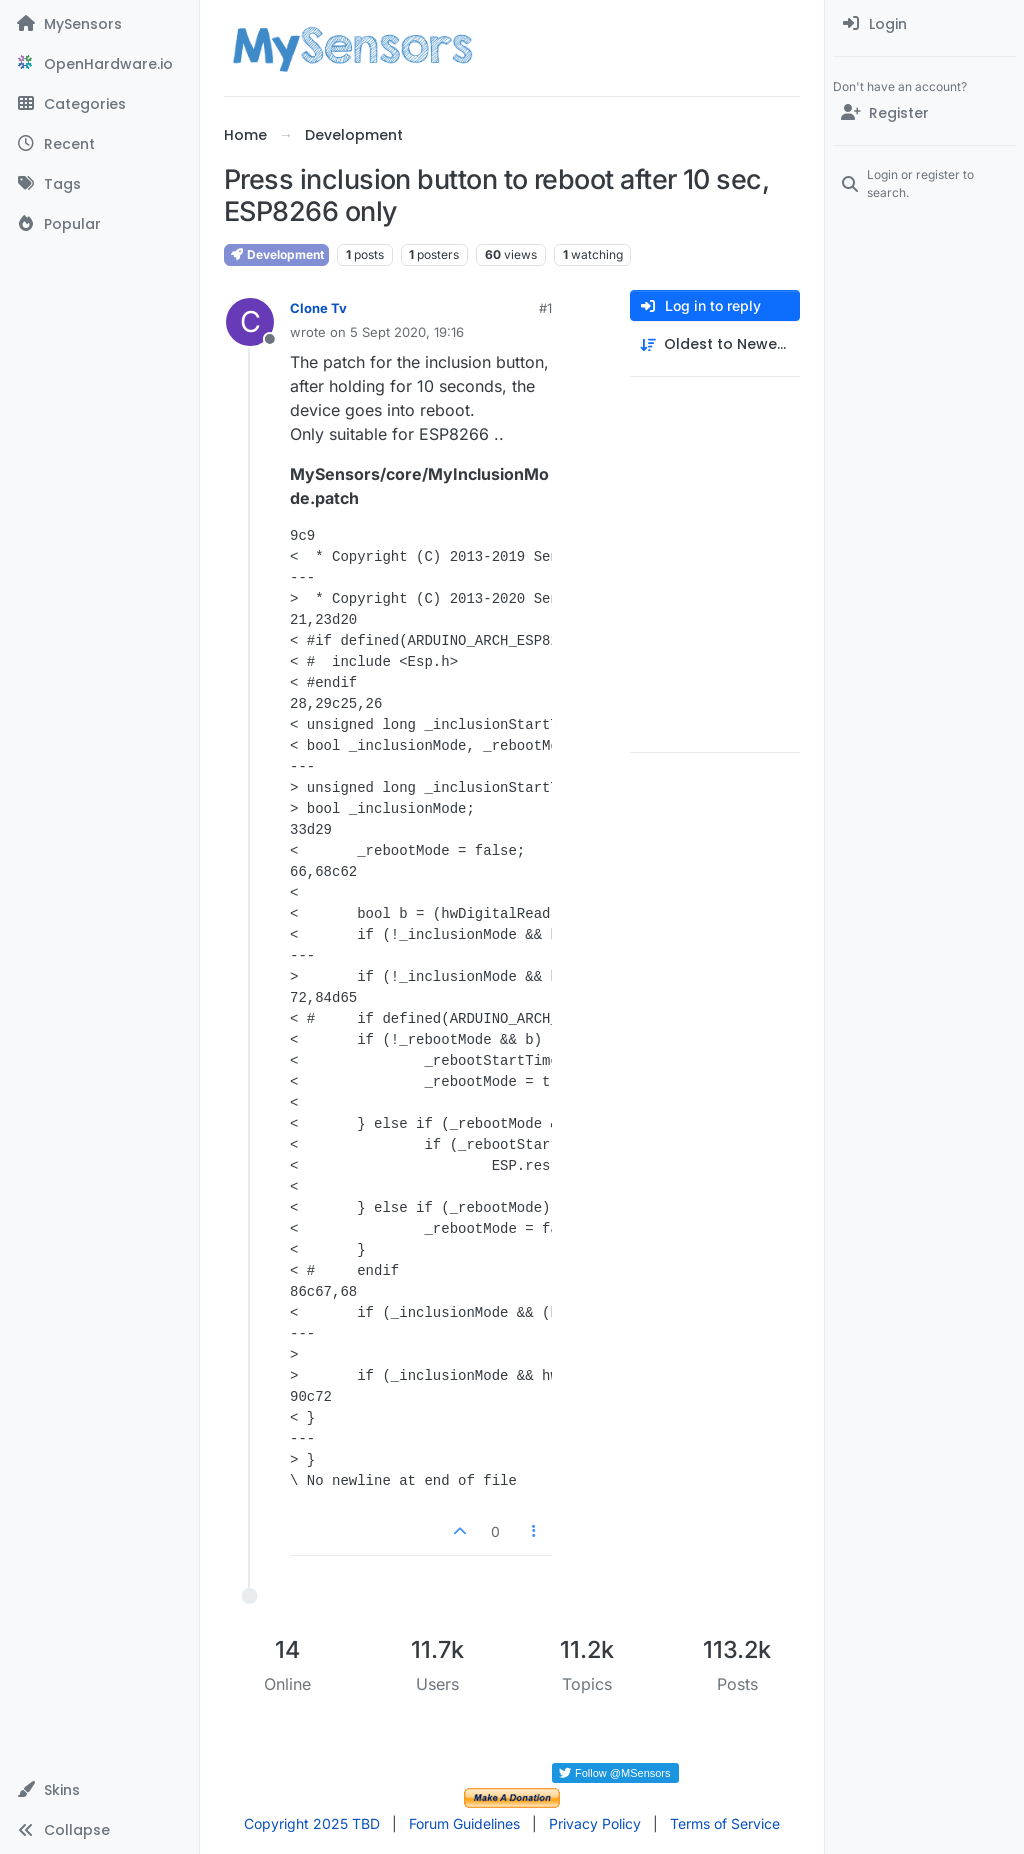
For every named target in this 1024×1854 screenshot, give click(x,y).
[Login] (924, 24)
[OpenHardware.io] (99, 64)
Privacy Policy (595, 1823)
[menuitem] (924, 24)
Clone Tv (318, 308)
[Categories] (99, 104)
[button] (99, 1790)
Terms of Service (725, 1823)
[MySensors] (99, 24)
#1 (545, 308)
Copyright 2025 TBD (312, 1823)
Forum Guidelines (464, 1823)
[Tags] (99, 184)
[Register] (924, 113)
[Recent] (99, 144)
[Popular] (99, 224)
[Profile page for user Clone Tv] (250, 322)
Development (276, 254)
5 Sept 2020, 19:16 (407, 332)
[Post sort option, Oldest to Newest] (715, 344)
